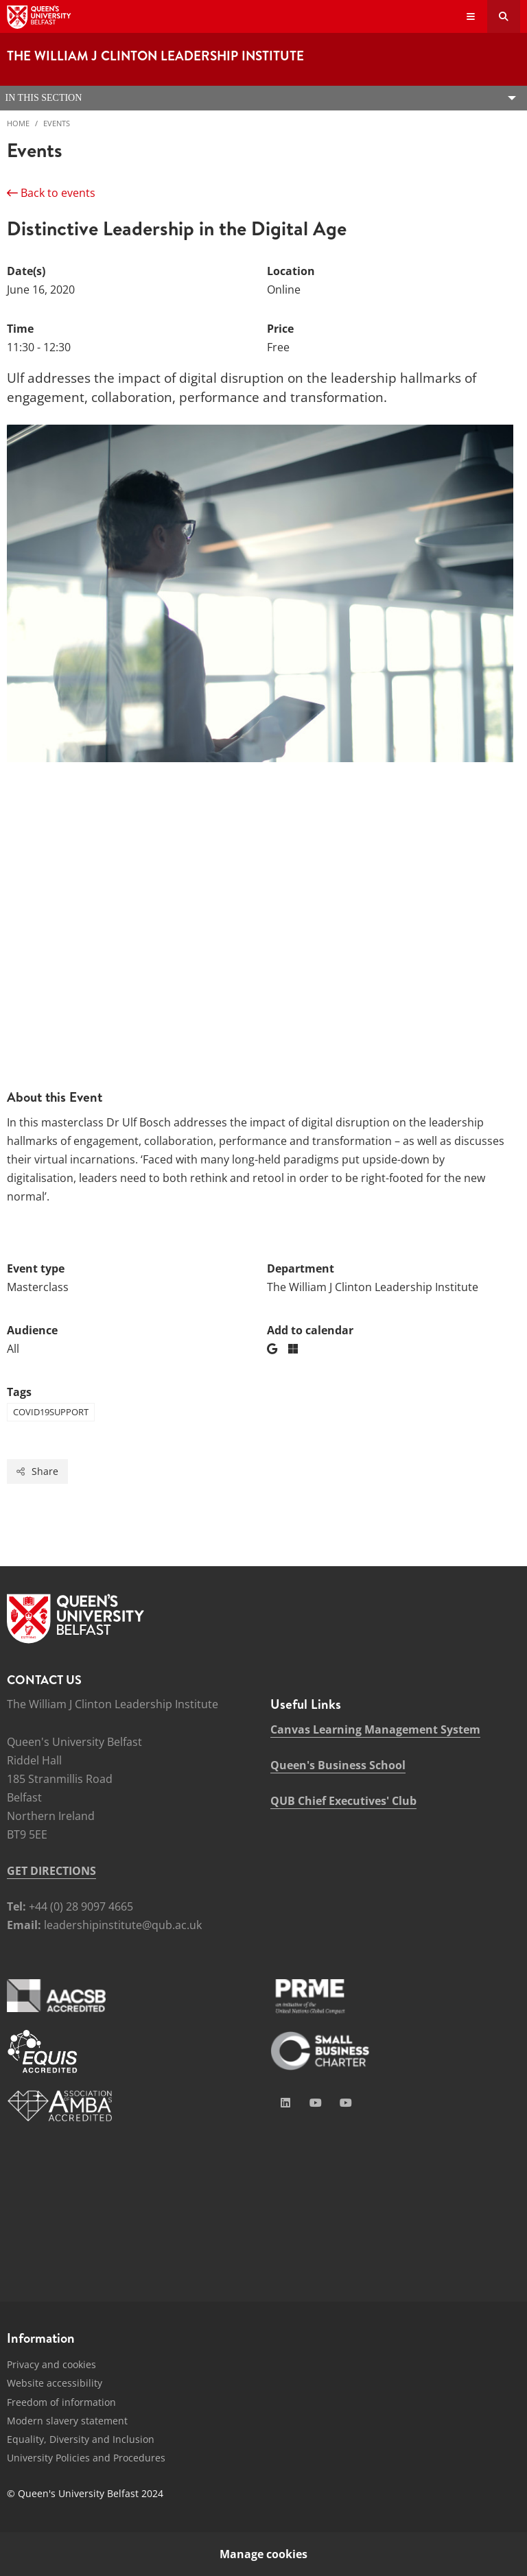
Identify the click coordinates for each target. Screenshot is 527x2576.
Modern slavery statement (67, 2420)
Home (18, 123)
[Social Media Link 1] (285, 2103)
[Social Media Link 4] (346, 2103)
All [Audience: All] (13, 1348)
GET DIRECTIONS (51, 1870)
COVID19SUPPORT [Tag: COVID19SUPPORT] (51, 1412)
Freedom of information (61, 2402)
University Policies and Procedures (86, 2457)
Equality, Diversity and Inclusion (80, 2439)
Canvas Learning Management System (375, 1729)
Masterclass (38, 1287)
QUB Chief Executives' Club (343, 1800)
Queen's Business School (338, 1765)
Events (56, 123)
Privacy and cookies (51, 2364)
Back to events (51, 192)
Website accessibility (54, 2382)
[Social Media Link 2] (316, 2103)
